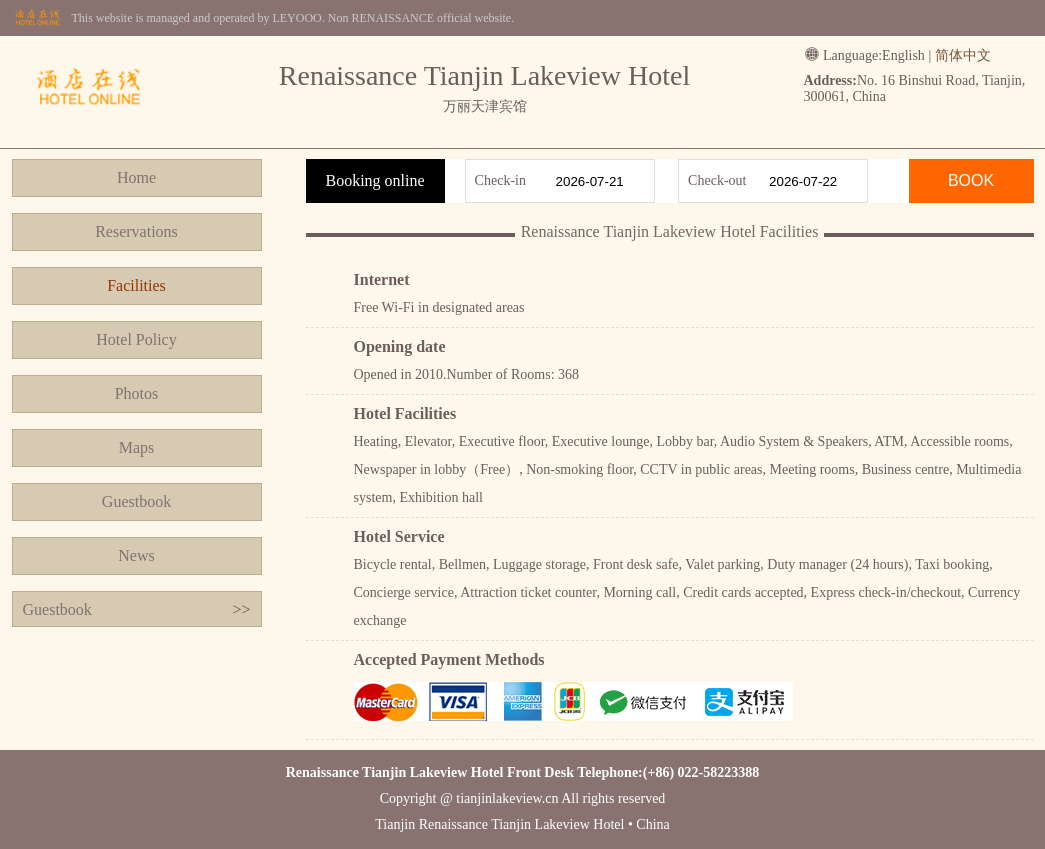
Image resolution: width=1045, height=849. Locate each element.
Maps (137, 447)
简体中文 (963, 55)
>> (241, 609)
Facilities (136, 285)
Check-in (500, 180)
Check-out (717, 180)
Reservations (136, 231)
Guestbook (136, 501)
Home (136, 177)
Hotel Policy (136, 339)
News (136, 555)
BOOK (971, 180)
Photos (137, 393)
